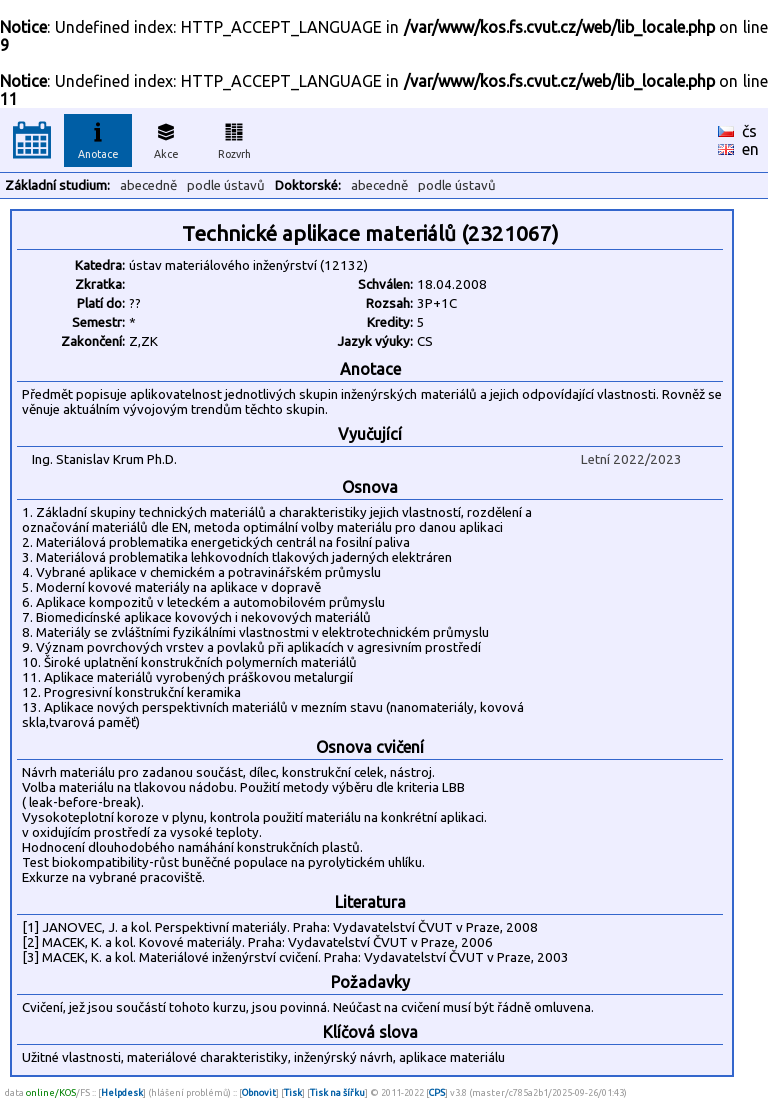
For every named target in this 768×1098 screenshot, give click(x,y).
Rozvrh (234, 138)
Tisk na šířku (337, 1092)
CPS (437, 1092)
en (750, 149)
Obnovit (259, 1092)
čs (749, 131)
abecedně (148, 185)
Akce (166, 138)
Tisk (293, 1092)
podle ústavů (226, 185)
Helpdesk (122, 1092)
